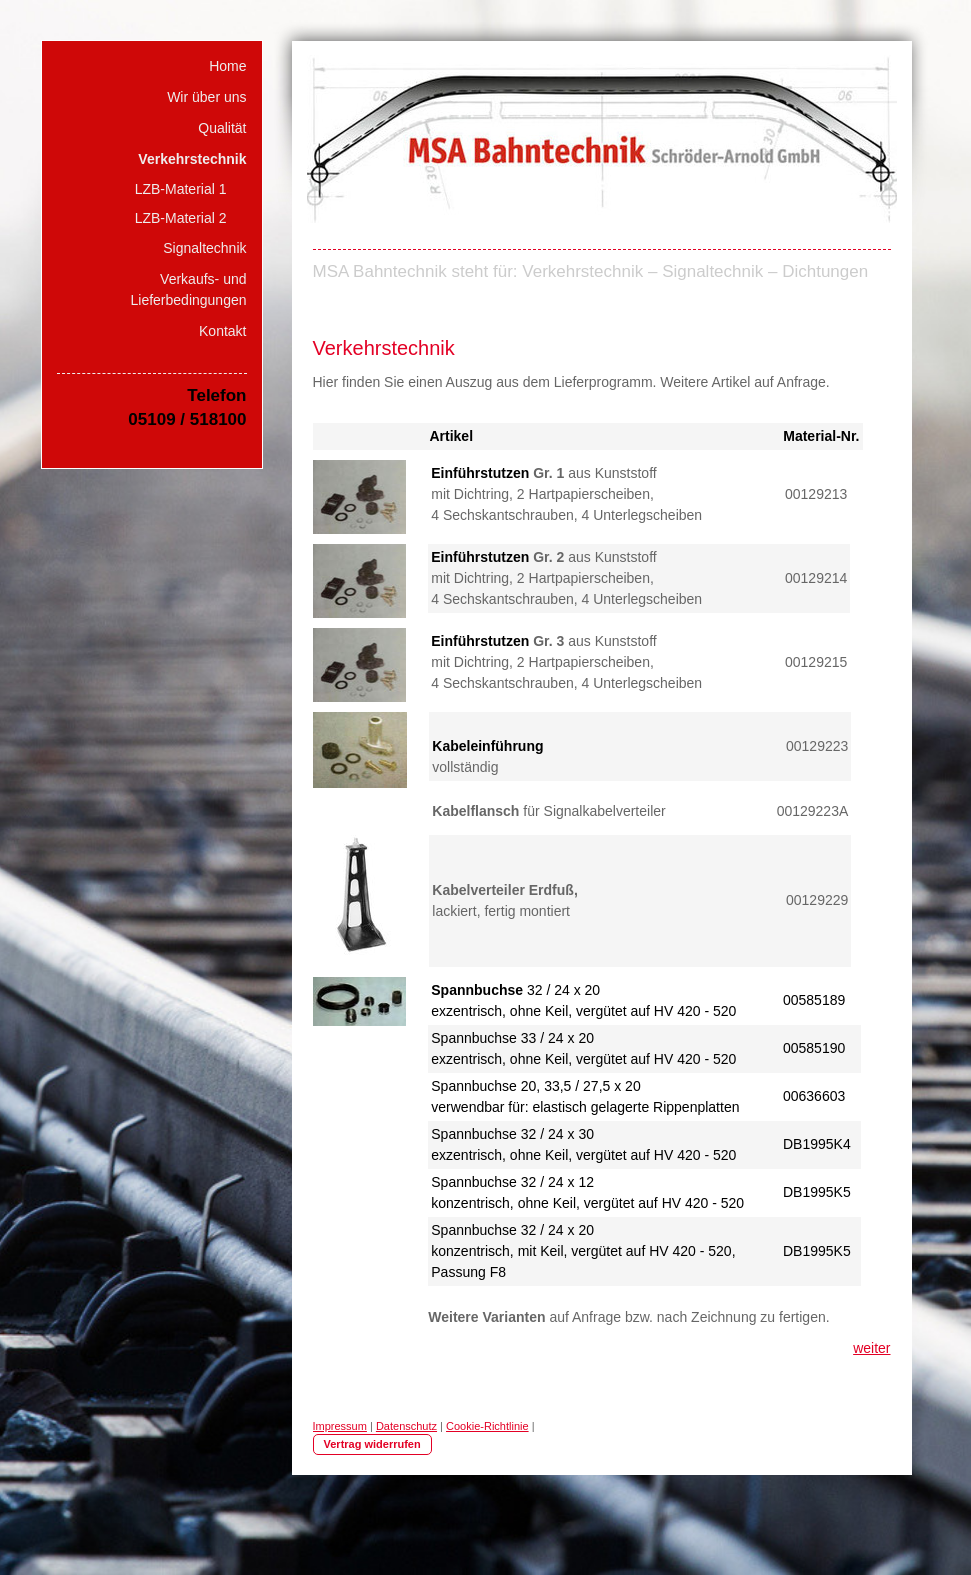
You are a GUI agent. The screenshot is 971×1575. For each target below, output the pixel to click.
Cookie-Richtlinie (487, 1426)
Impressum (340, 1426)
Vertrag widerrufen (372, 1444)
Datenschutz (406, 1426)
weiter (871, 1348)
